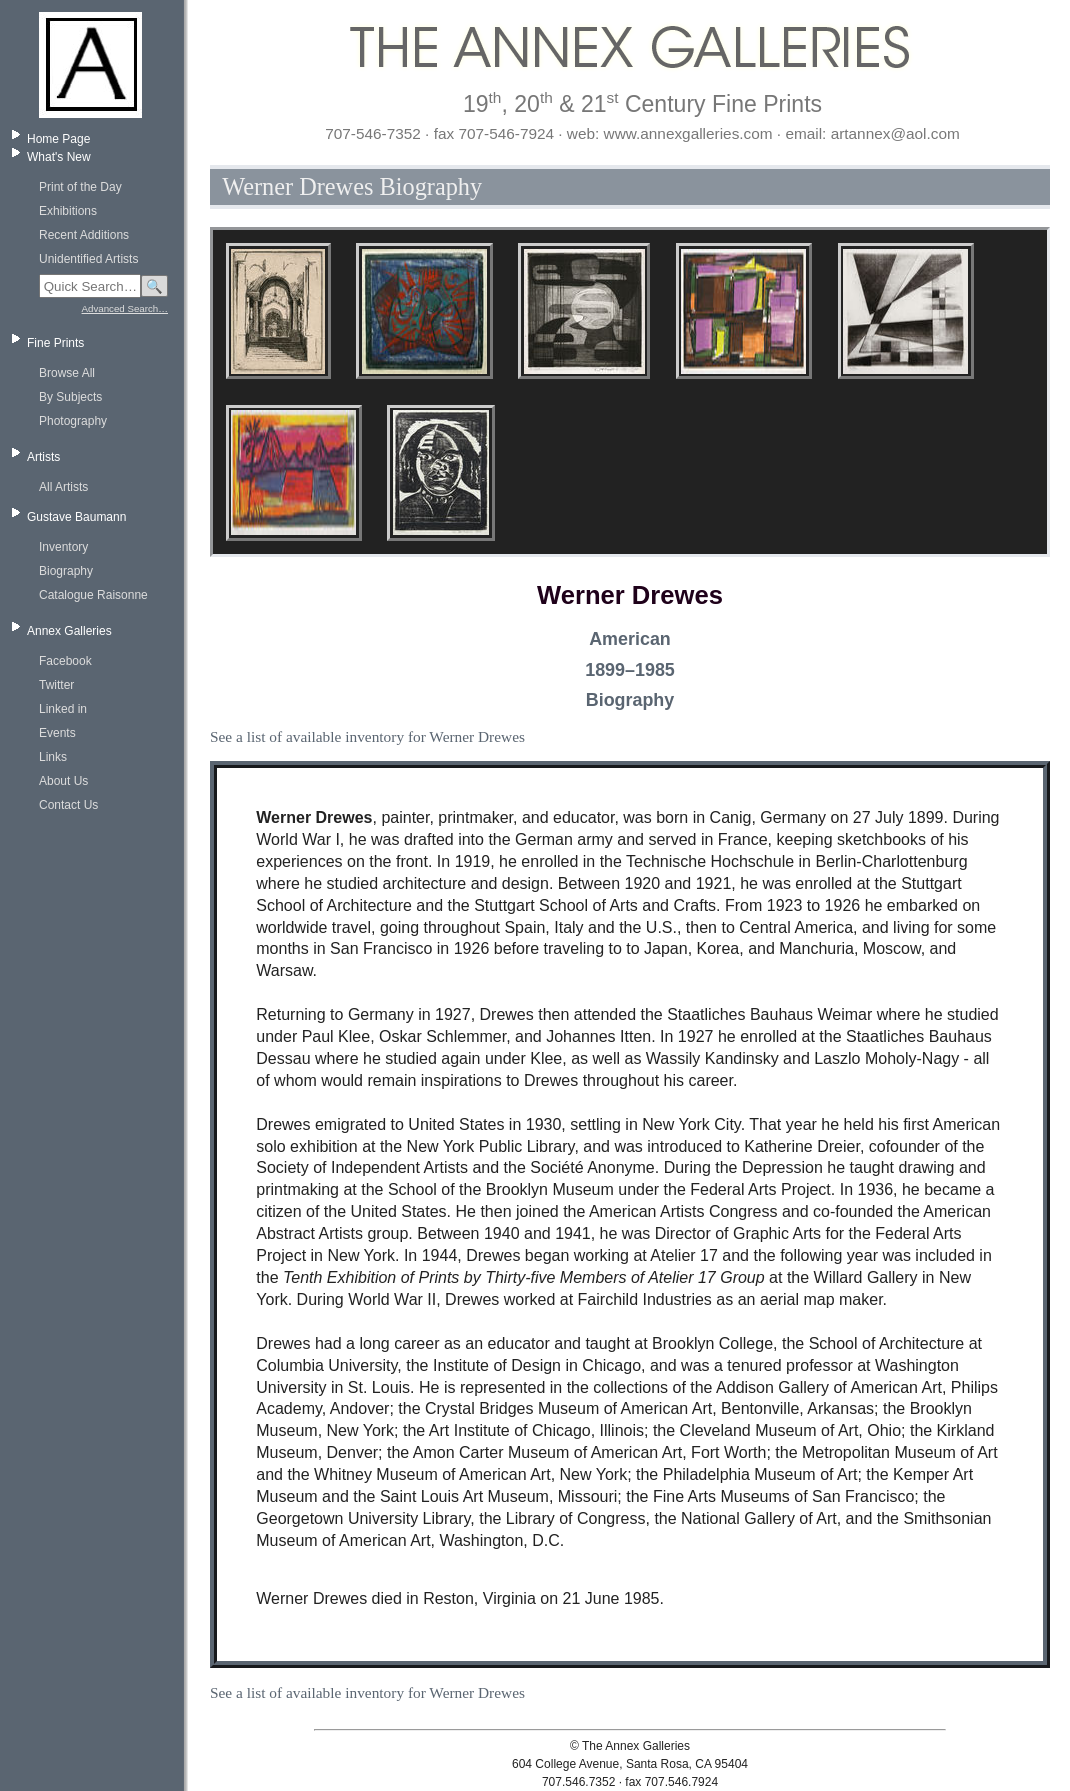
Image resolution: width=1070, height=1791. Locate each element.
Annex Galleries (69, 631)
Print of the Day (80, 187)
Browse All (67, 373)
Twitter (56, 685)
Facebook (65, 661)
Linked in (63, 709)
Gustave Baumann (76, 517)
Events (57, 733)
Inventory (63, 547)
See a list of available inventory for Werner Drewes (367, 736)
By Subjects (70, 397)
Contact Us (68, 805)
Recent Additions (84, 235)
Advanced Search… (125, 308)
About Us (63, 781)
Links (53, 757)
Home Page (58, 139)
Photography (73, 421)
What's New (59, 157)
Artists (43, 457)
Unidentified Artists (88, 259)
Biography (66, 571)
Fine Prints (55, 343)
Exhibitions (68, 211)
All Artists (63, 487)
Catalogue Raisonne (93, 595)
